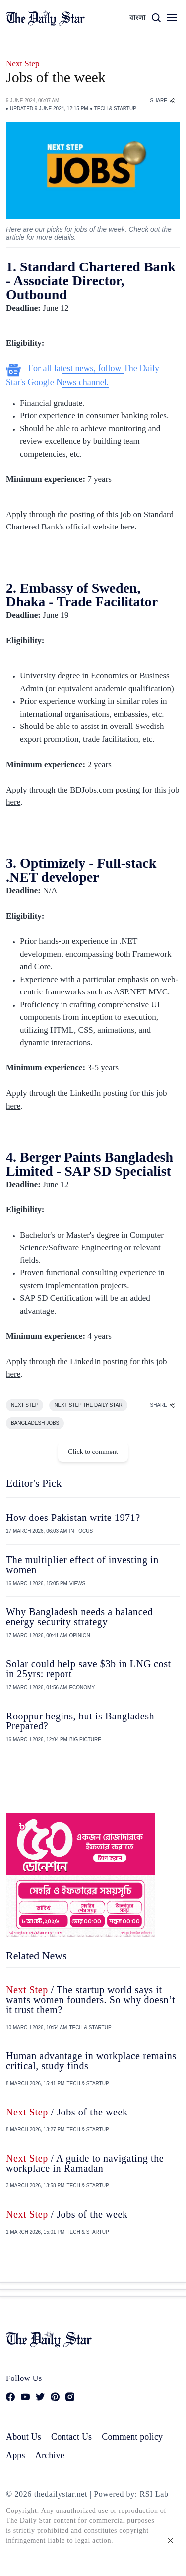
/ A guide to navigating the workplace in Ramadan (85, 2163)
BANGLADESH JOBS (35, 1423)
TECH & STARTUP (115, 108)
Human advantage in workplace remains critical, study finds (91, 2060)
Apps (15, 2455)
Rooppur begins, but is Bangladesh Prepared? (80, 1721)
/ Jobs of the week (67, 2112)
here (127, 526)
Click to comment (93, 1451)
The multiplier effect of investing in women (82, 1564)
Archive (49, 2455)
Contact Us (71, 2437)
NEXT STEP (24, 1405)
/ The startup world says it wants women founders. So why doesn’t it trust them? (90, 1999)
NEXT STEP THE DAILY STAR (88, 1405)
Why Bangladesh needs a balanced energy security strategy (79, 1616)
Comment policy (132, 2437)
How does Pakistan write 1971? (73, 1517)
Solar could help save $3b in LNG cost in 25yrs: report (88, 1668)
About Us (23, 2437)
